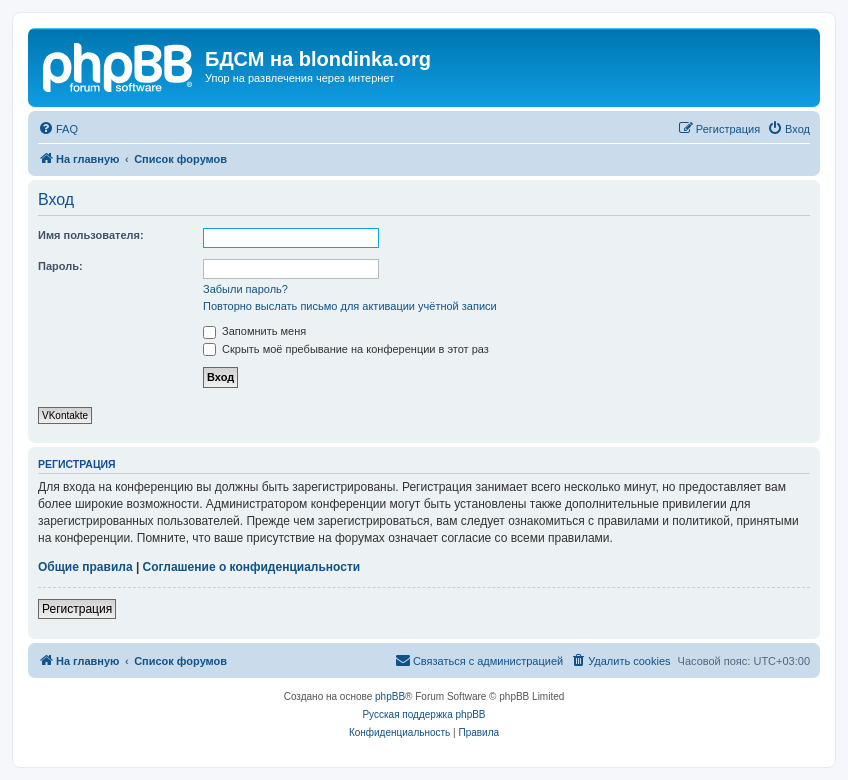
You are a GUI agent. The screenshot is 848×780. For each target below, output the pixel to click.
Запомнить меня (254, 331)
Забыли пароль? (245, 289)
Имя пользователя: (91, 235)
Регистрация (77, 609)
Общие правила (85, 567)
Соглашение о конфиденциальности (252, 567)
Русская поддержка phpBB (423, 714)
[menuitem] (58, 129)
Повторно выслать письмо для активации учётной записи (350, 306)
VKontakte (65, 415)
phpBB (390, 696)
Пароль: (60, 266)
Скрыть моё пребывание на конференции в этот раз (346, 349)
